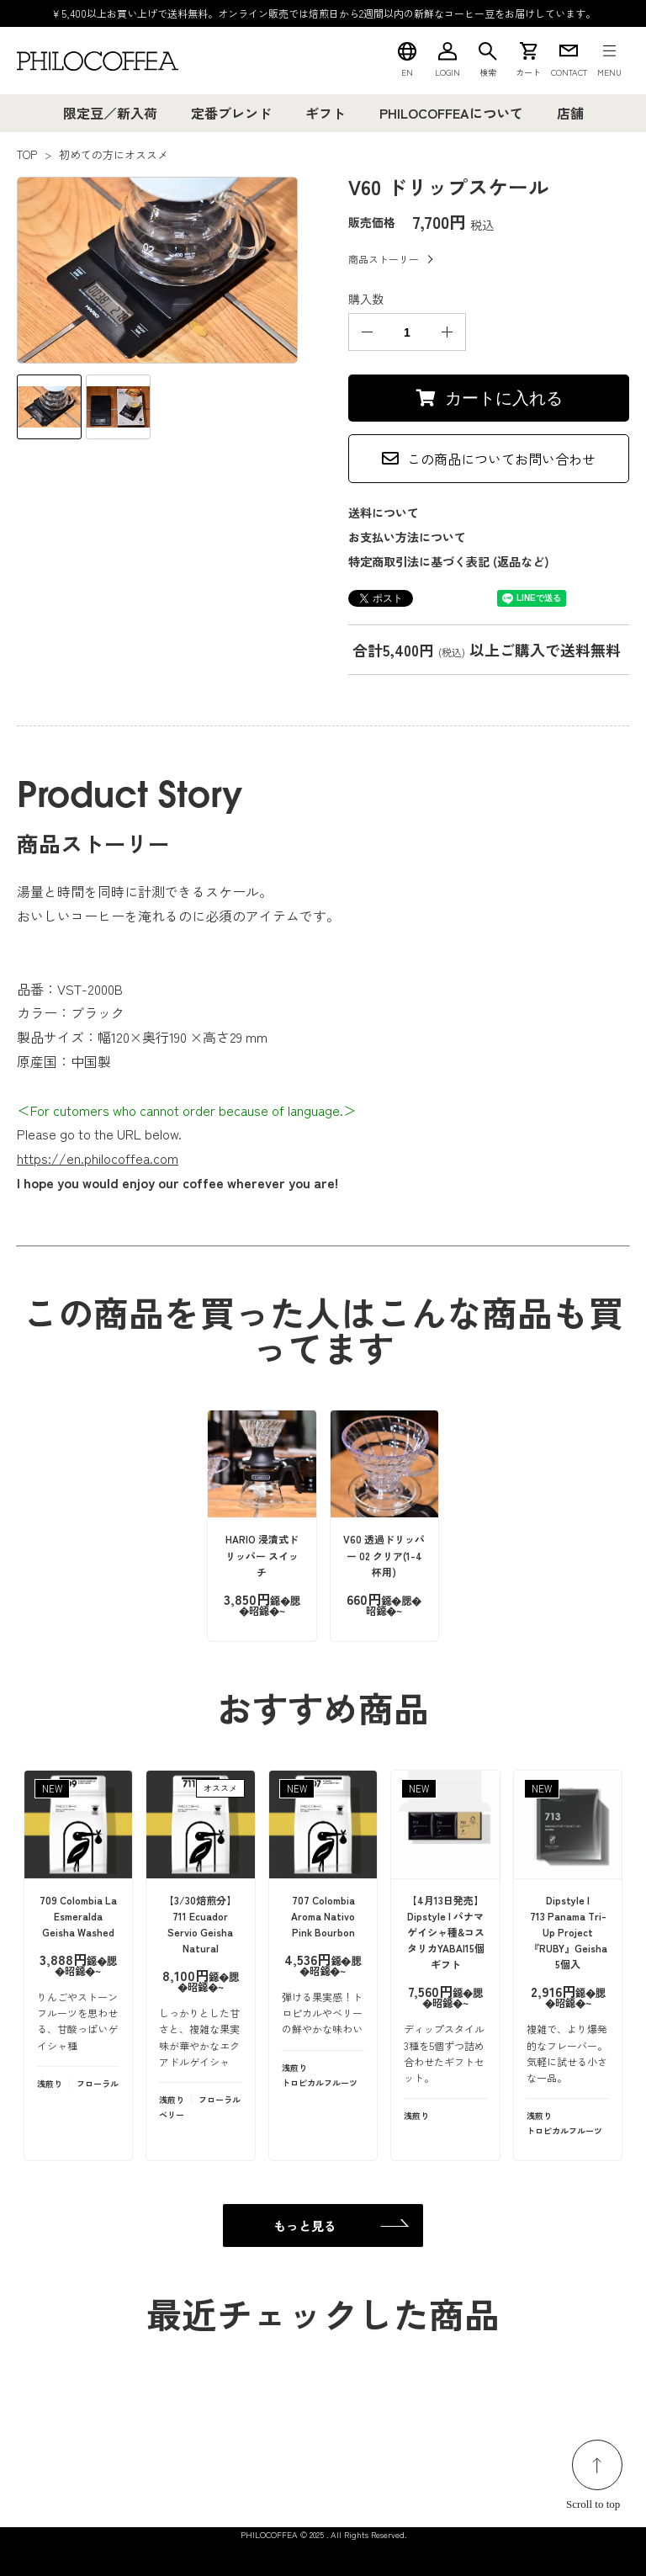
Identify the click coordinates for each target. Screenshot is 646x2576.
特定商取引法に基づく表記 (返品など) (448, 561)
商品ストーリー (383, 259)
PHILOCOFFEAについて (451, 113)
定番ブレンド (231, 113)
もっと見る (304, 2225)
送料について (383, 512)
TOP (27, 154)
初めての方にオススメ (113, 154)
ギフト (325, 113)
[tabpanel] (157, 270)
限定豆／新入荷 (110, 113)
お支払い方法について (407, 536)
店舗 (570, 113)
